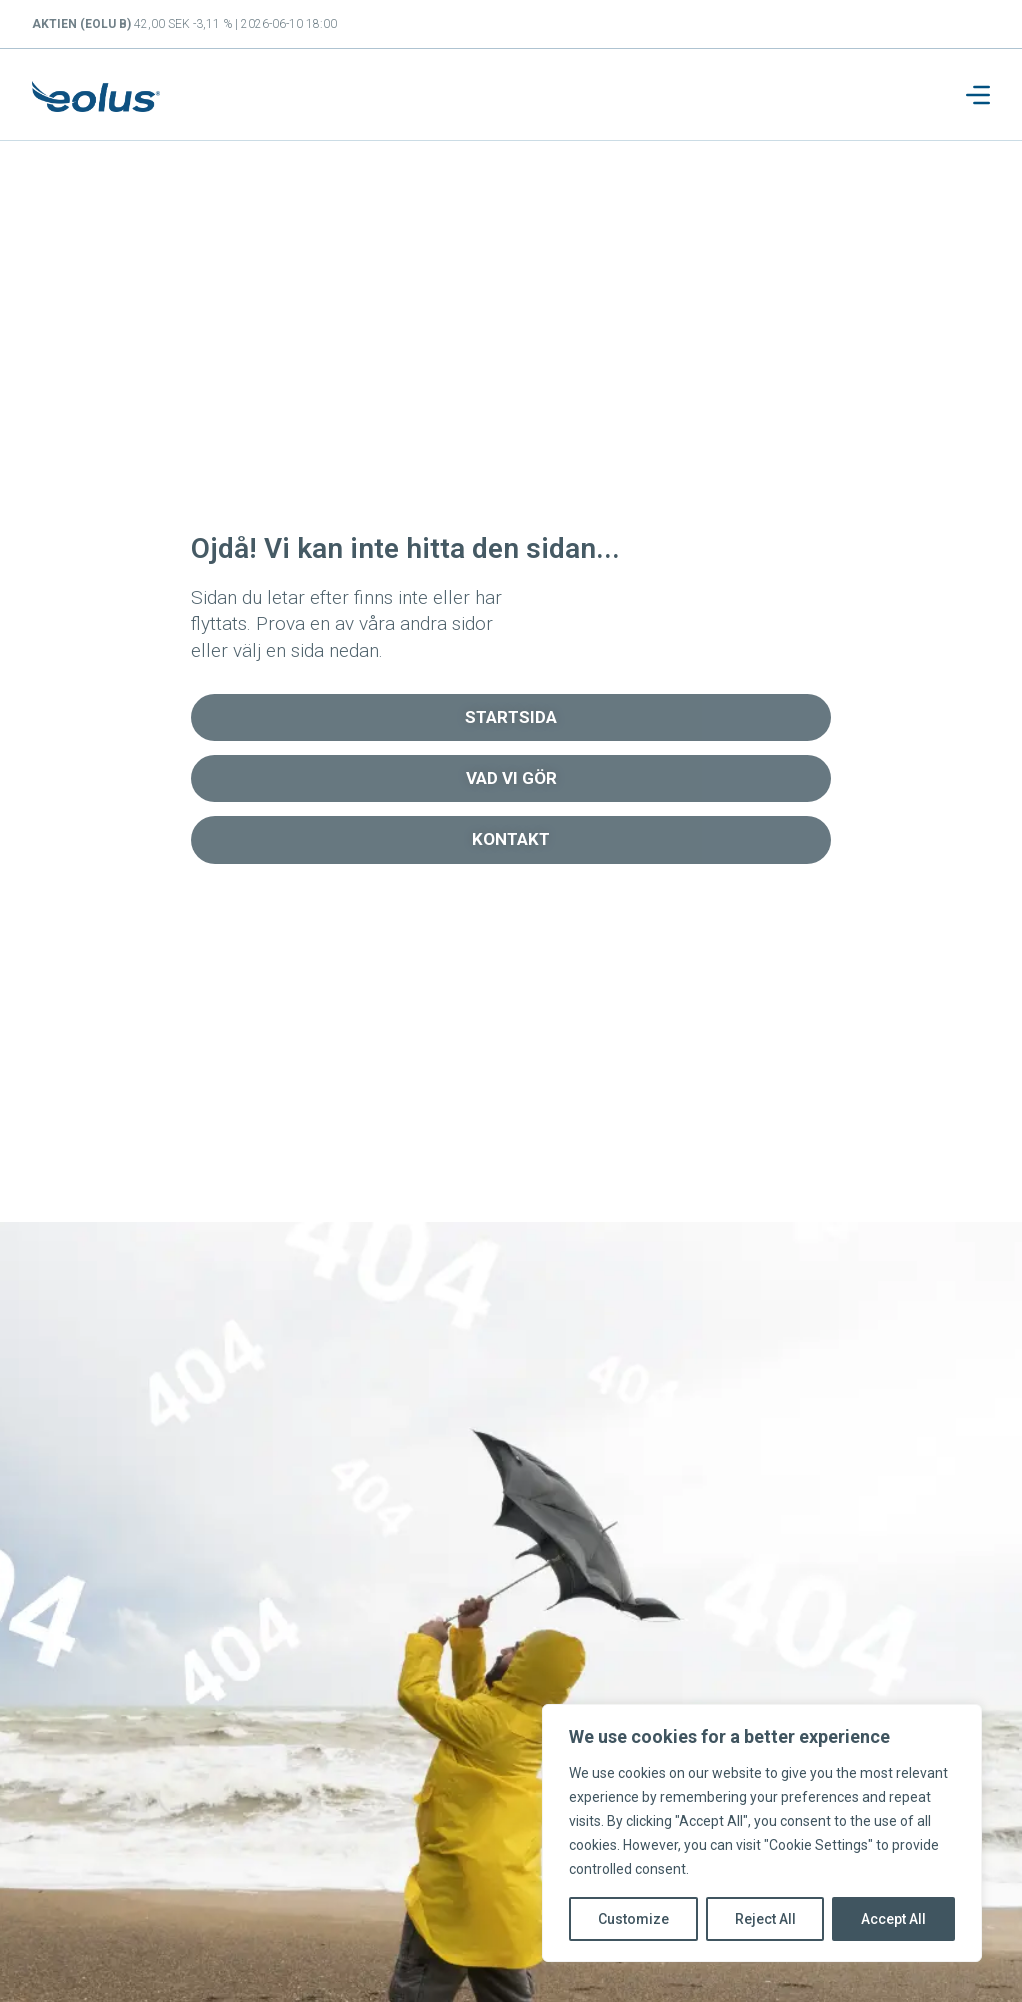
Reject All (765, 1919)
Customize (633, 1919)
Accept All (893, 1919)
